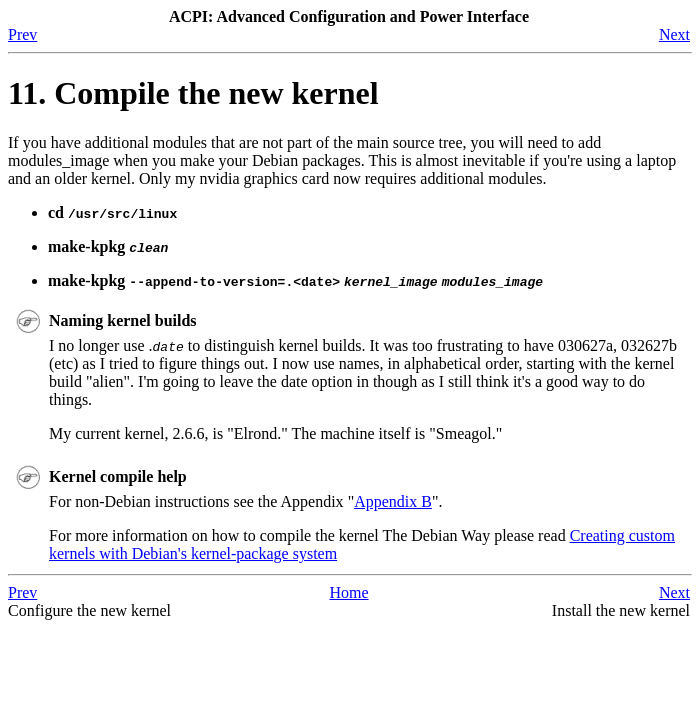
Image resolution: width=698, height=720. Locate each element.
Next (674, 34)
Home (348, 592)
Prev (22, 34)
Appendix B (393, 501)
